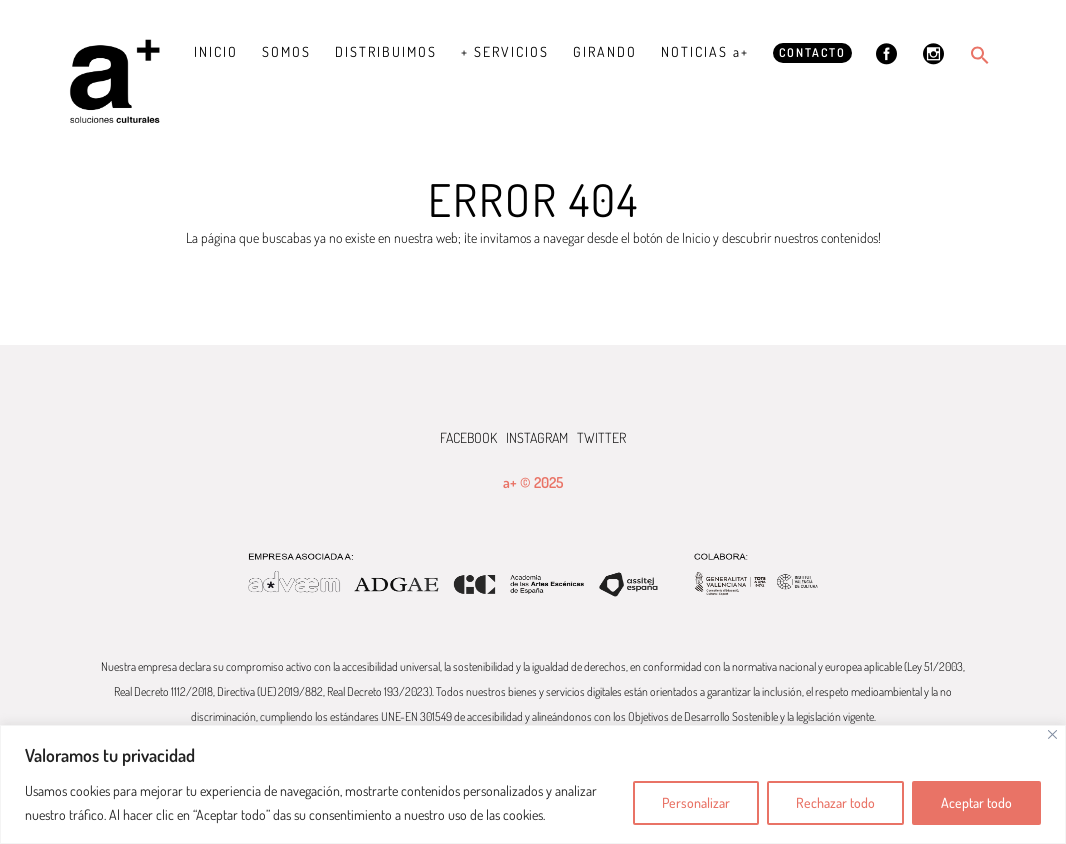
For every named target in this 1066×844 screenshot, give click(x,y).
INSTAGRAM (537, 437)
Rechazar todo (835, 802)
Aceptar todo (976, 802)
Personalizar (696, 802)
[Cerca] (1052, 734)
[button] (980, 55)
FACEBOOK (468, 437)
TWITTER (601, 437)
